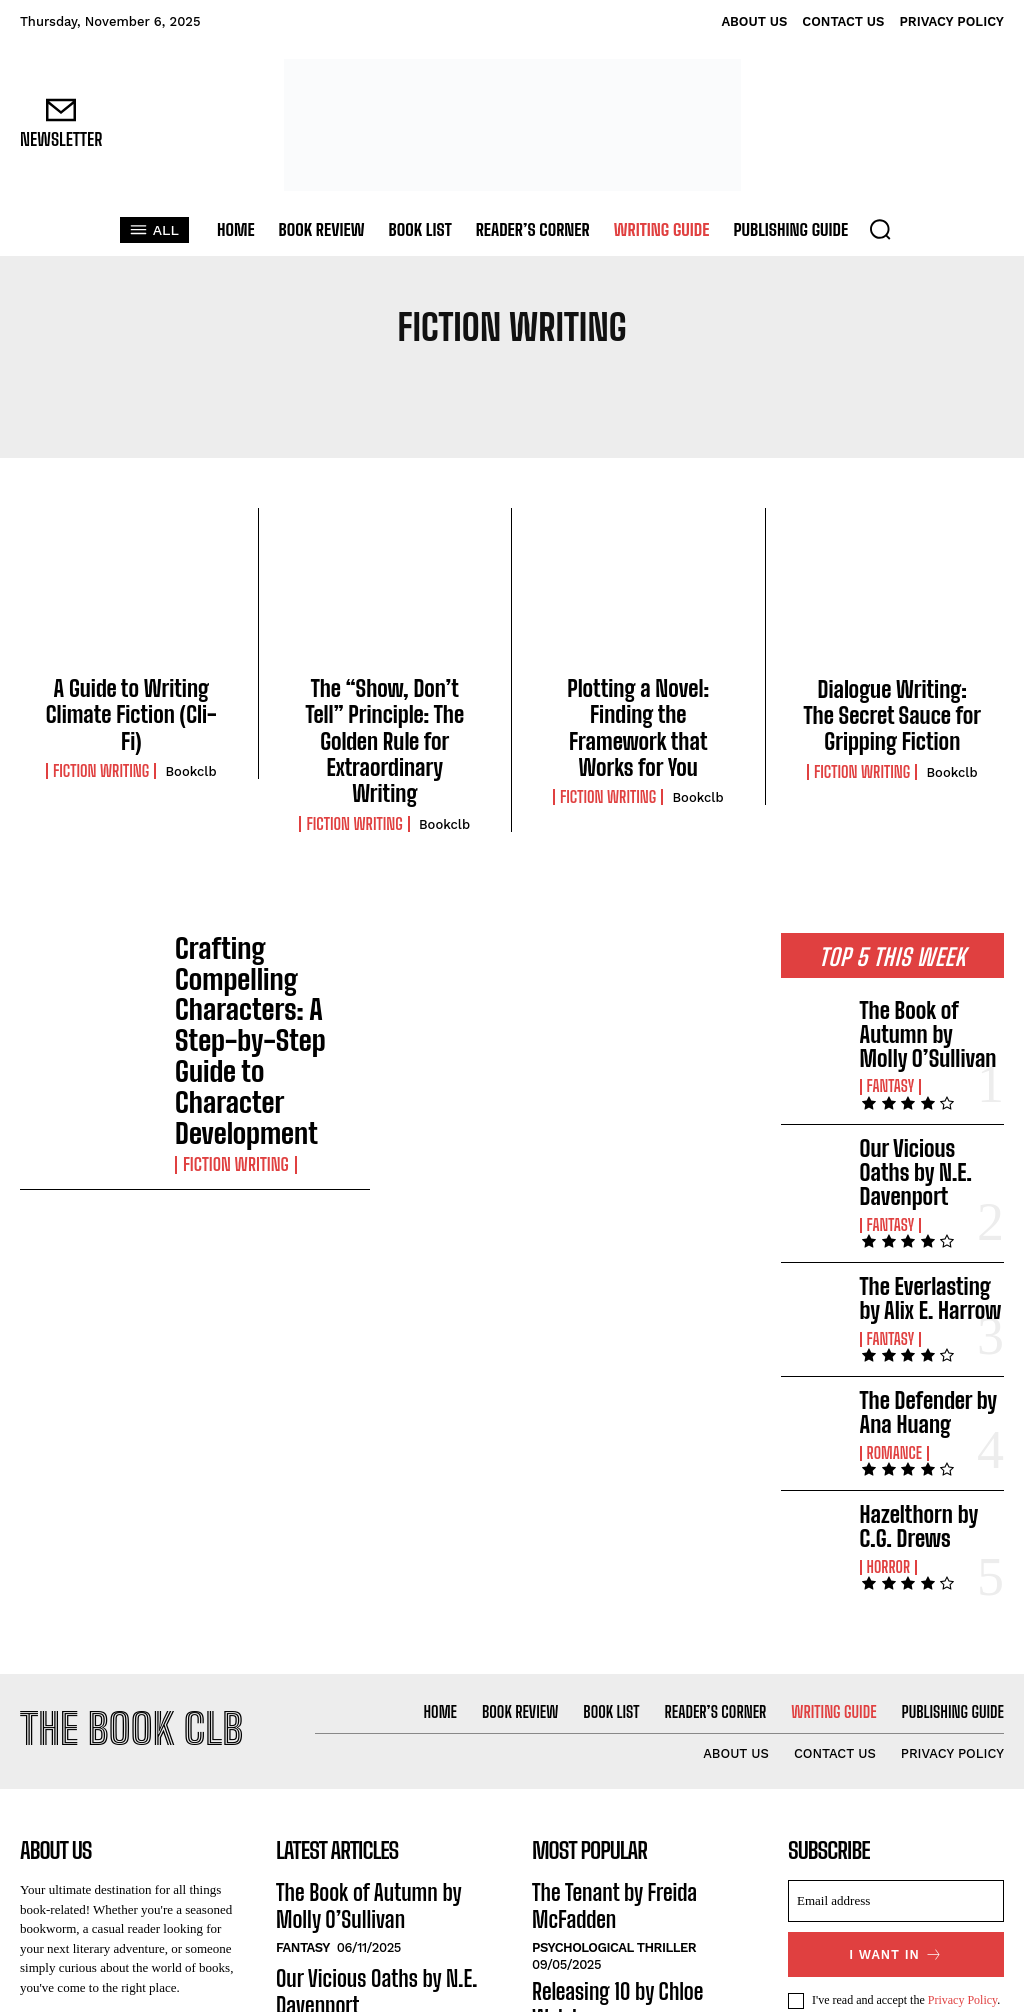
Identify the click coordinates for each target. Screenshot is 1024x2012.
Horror (886, 1408)
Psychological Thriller (614, 1753)
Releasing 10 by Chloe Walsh (624, 1795)
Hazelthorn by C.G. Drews (920, 1374)
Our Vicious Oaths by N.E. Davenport (928, 1070)
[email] (896, 1738)
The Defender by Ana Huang (927, 1272)
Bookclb (191, 735)
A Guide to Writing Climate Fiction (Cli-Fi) (131, 697)
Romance (892, 1307)
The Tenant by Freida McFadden (636, 1727)
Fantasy (888, 1003)
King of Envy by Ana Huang (619, 1849)
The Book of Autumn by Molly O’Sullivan (926, 968)
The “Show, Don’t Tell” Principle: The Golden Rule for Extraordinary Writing (385, 718)
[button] (880, 229)
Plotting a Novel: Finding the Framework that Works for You (638, 707)
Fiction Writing (101, 735)
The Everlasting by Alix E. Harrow (920, 1171)
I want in (896, 1789)
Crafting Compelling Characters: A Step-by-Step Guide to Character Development (268, 931)
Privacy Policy (963, 1834)
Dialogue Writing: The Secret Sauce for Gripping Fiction (892, 708)
